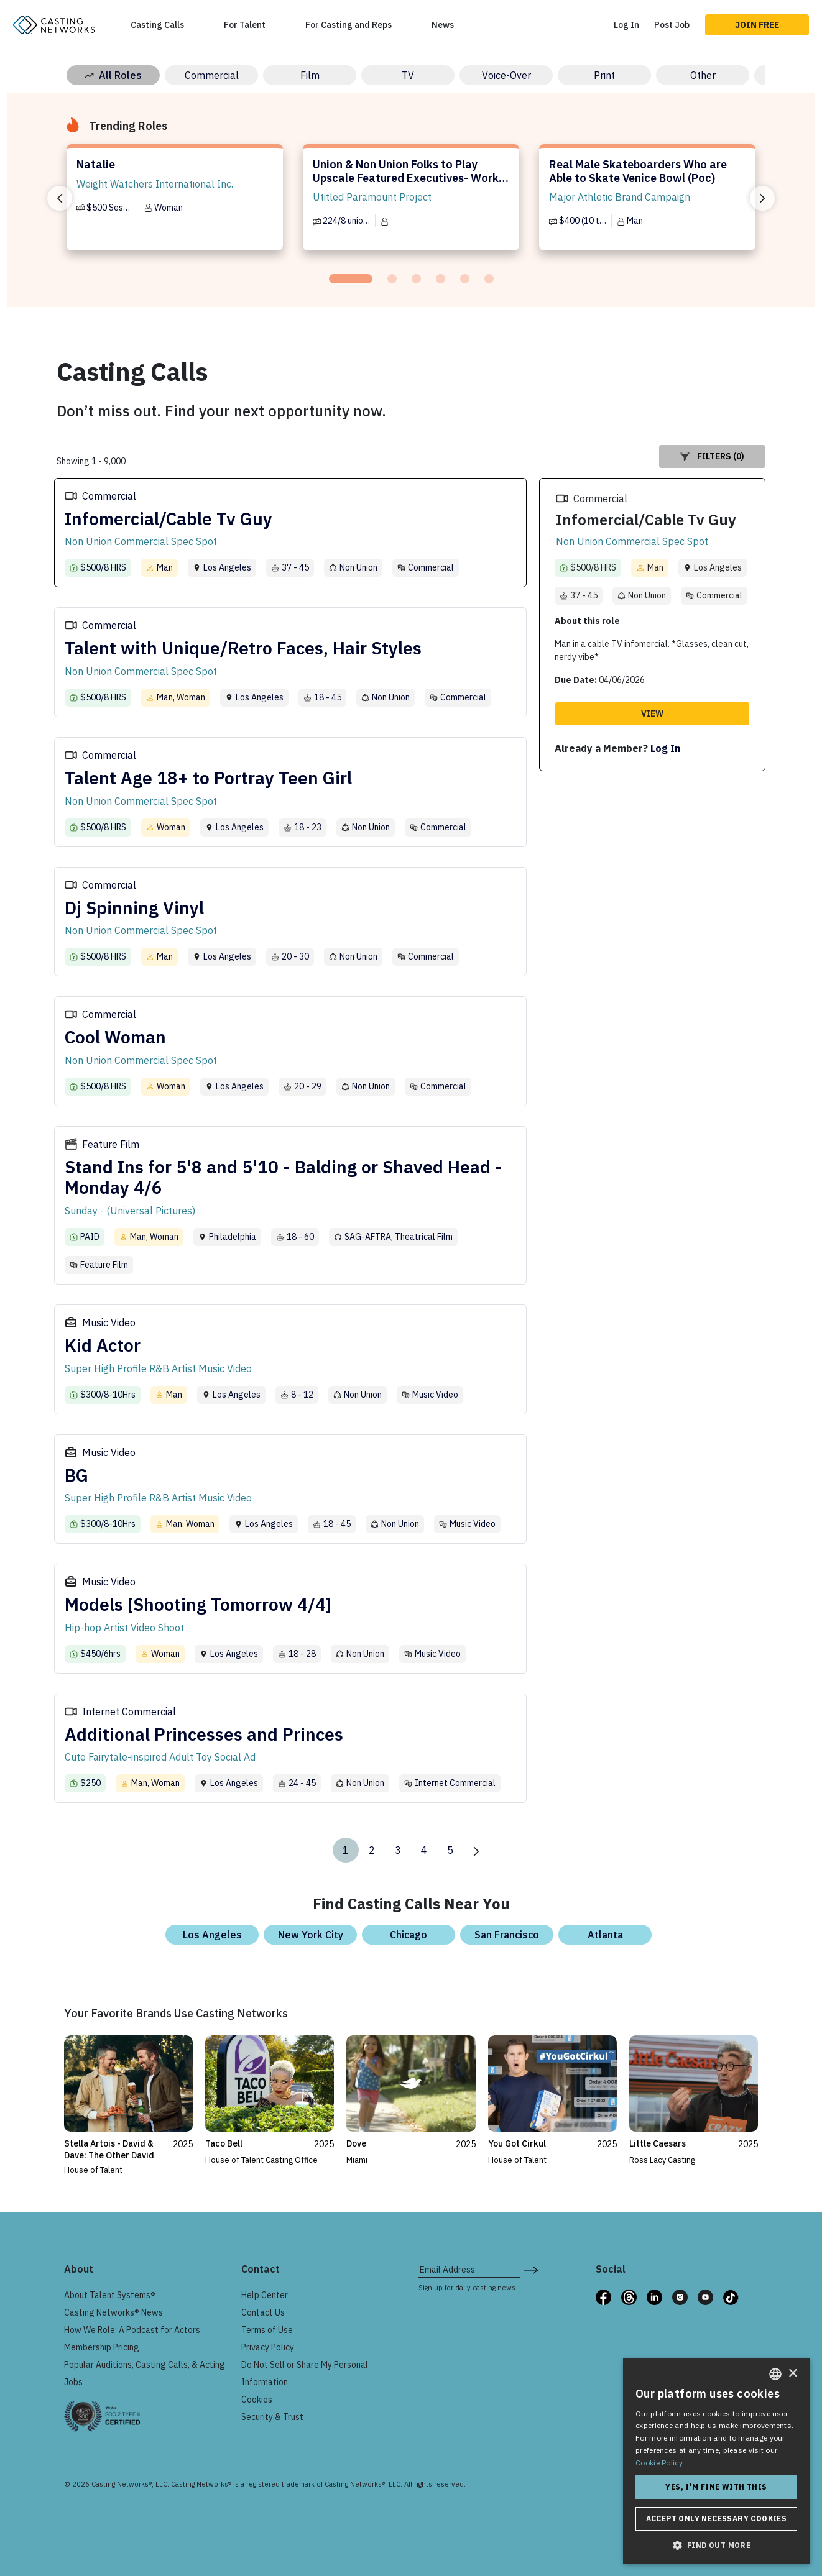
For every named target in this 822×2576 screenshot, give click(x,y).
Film (310, 75)
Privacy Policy (267, 2347)
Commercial (212, 75)
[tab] (350, 278)
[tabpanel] (175, 203)
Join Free (757, 24)
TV (408, 75)
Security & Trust (272, 2416)
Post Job (672, 24)
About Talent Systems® (109, 2295)
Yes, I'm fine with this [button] (716, 2486)
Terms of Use (267, 2329)
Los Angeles (212, 1934)
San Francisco (506, 1934)
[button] (716, 2545)
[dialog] (716, 2461)
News (443, 24)
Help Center (264, 2295)
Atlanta (605, 1934)
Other (703, 75)
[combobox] (775, 2374)
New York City (310, 1934)
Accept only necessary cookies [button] (716, 2518)
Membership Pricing (101, 2347)
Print (604, 75)
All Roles (113, 75)
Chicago (408, 1934)
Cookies (256, 2399)
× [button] (792, 2373)
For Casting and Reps (348, 24)
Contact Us (263, 2312)
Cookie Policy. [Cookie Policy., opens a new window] (659, 2462)
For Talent (245, 24)
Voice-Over (506, 75)
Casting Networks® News (113, 2312)
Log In (626, 24)
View (652, 713)
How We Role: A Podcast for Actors (132, 2329)
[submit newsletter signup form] (531, 2270)
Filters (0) (712, 456)
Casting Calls (157, 24)
